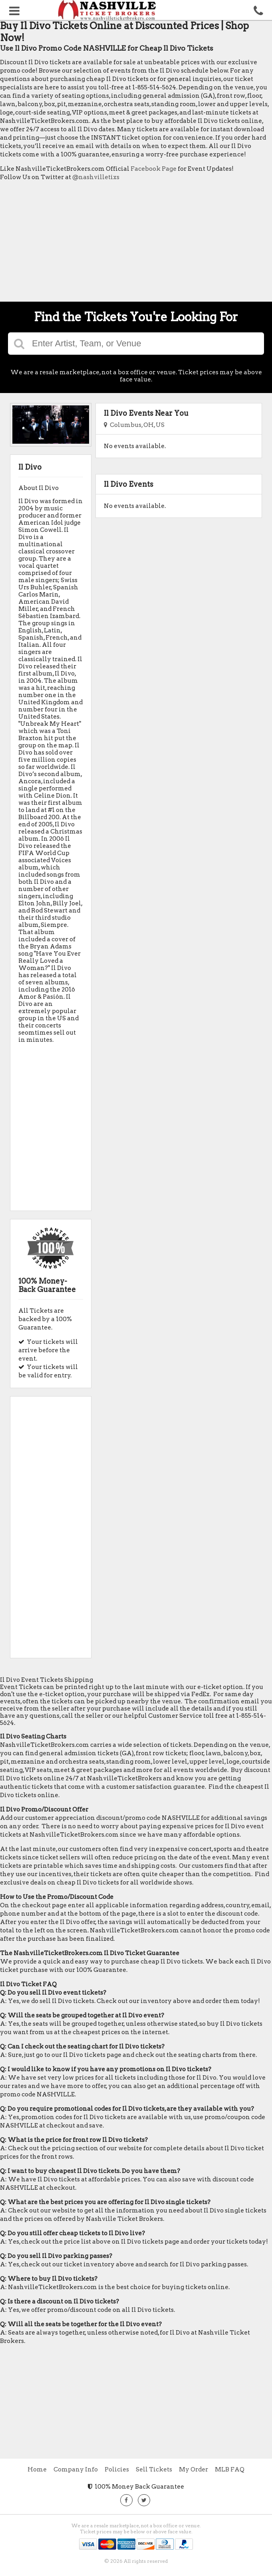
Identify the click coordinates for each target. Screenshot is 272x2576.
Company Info (76, 2469)
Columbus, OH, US (134, 425)
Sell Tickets (154, 2469)
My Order (193, 2469)
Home (37, 2469)
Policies (117, 2469)
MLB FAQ (229, 2469)
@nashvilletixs (95, 177)
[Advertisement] (136, 243)
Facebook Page (154, 168)
